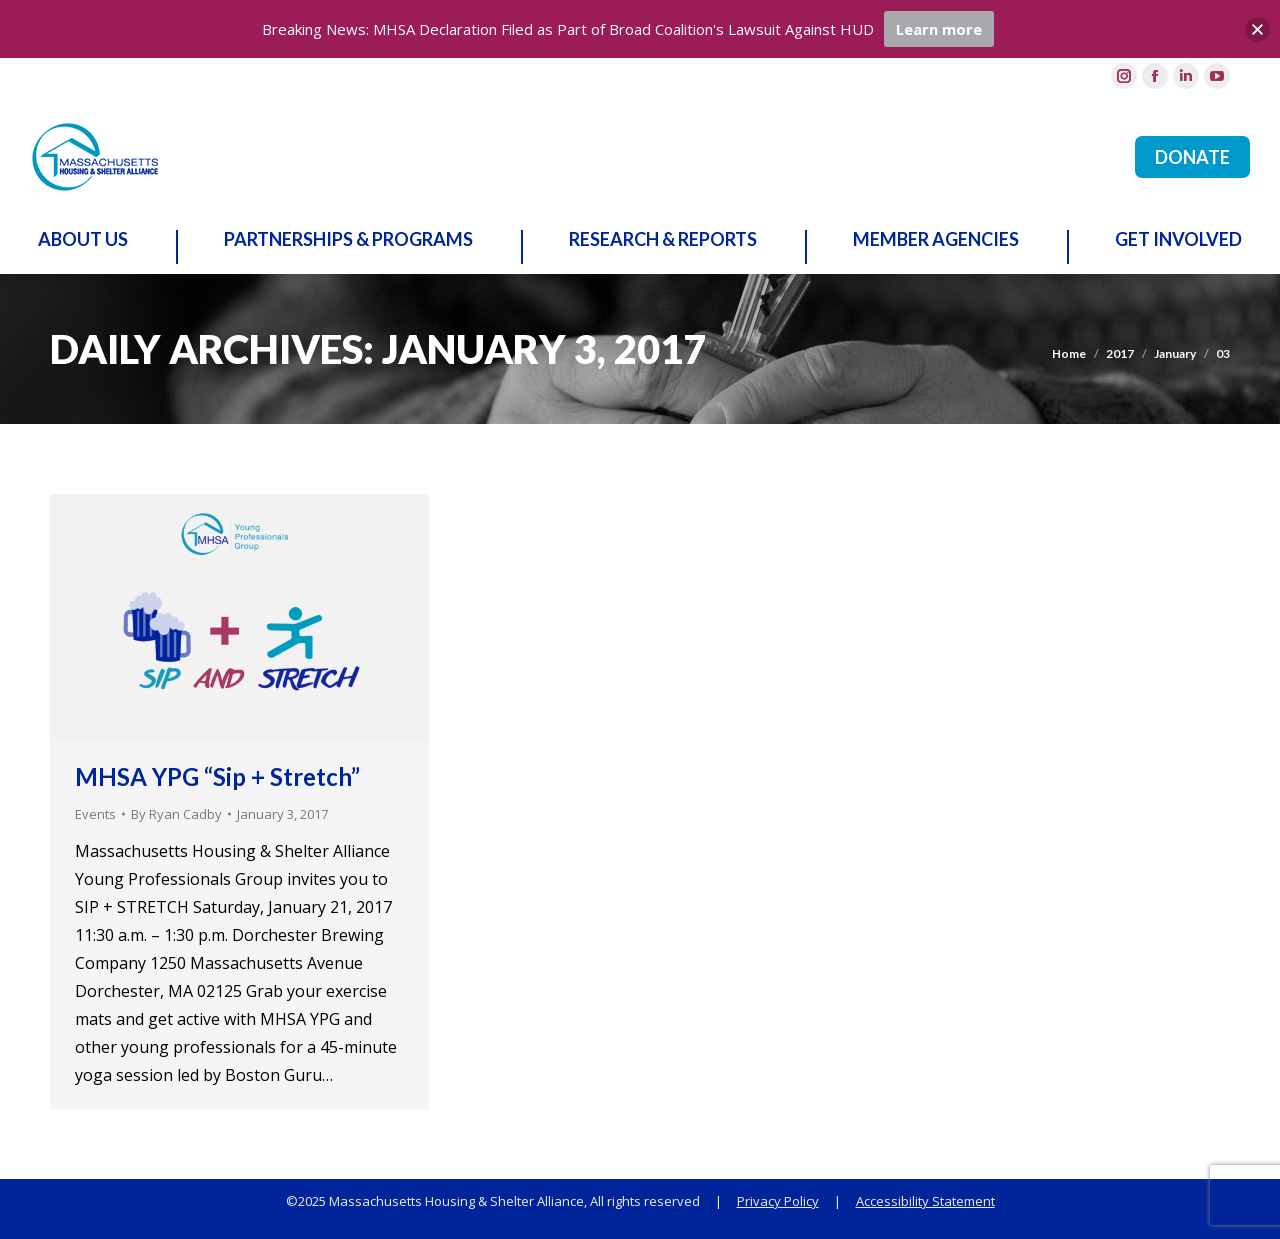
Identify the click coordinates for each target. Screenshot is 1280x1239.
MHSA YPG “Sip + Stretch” (217, 776)
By (176, 814)
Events (95, 814)
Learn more (939, 29)
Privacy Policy (778, 1201)
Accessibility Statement (925, 1201)
